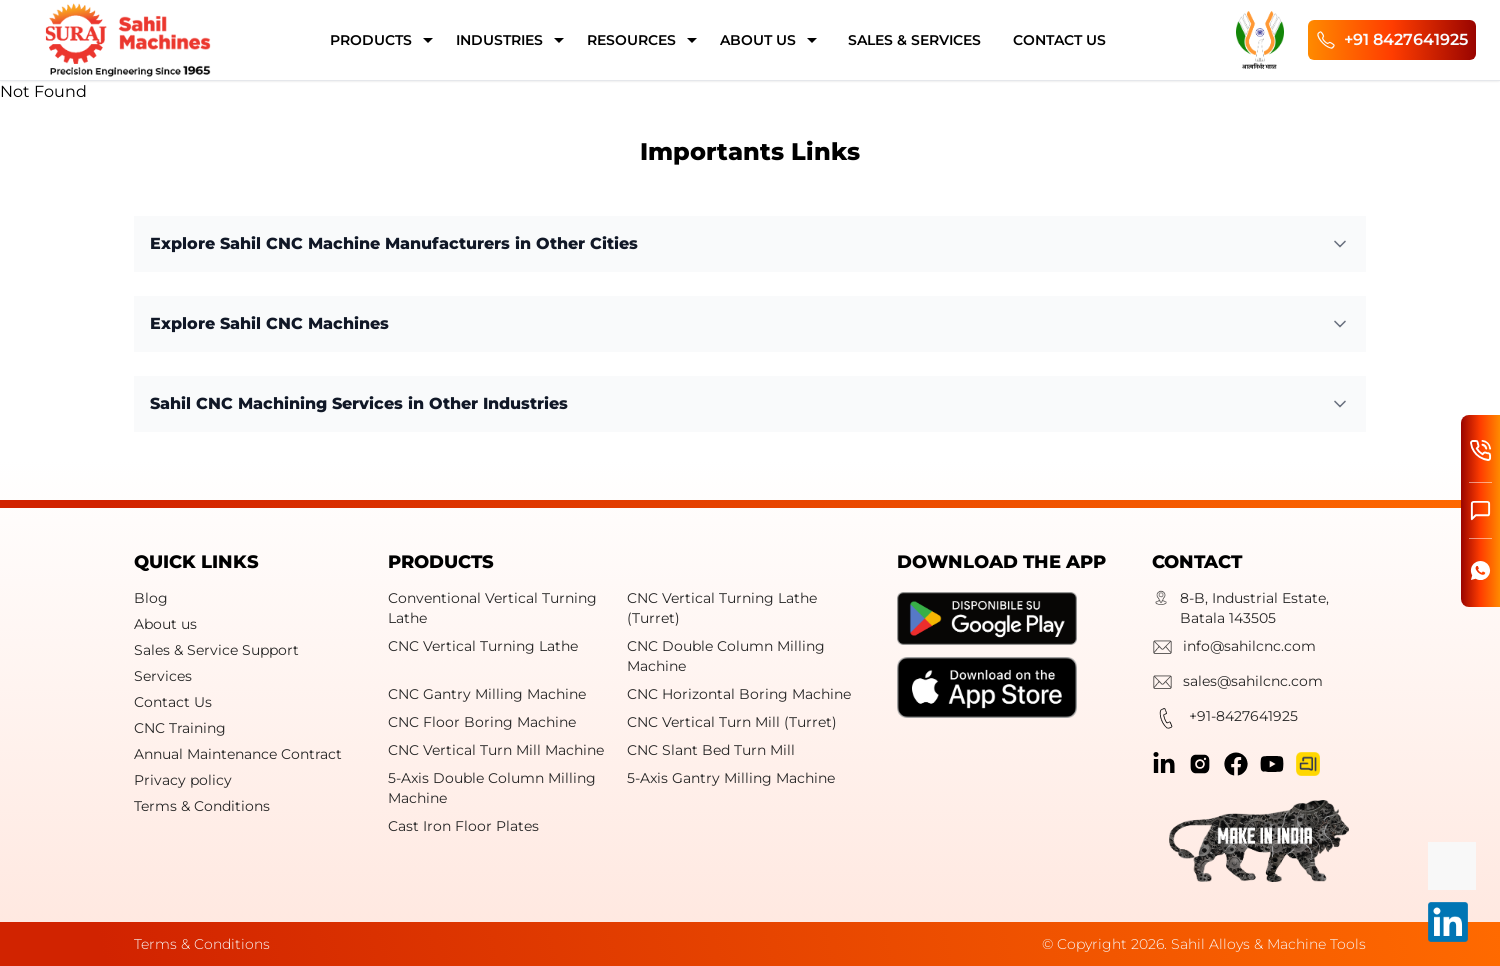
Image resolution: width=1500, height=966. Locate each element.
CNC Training (180, 728)
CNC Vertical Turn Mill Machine (496, 750)
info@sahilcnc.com (1234, 649)
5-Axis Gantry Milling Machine (731, 778)
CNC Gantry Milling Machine (487, 694)
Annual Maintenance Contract (238, 754)
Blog (151, 598)
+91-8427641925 (1225, 721)
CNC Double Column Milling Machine (726, 656)
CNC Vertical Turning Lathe (483, 646)
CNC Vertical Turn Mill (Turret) (732, 722)
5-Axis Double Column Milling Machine (492, 788)
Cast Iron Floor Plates (463, 826)
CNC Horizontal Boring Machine (739, 694)
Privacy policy (183, 780)
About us (165, 624)
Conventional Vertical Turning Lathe (492, 608)
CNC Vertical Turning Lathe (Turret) (722, 608)
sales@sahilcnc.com (1237, 684)
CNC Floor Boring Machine (482, 722)
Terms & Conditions (202, 806)
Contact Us (173, 702)
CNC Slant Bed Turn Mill (711, 750)
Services (163, 676)
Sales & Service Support (216, 650)
